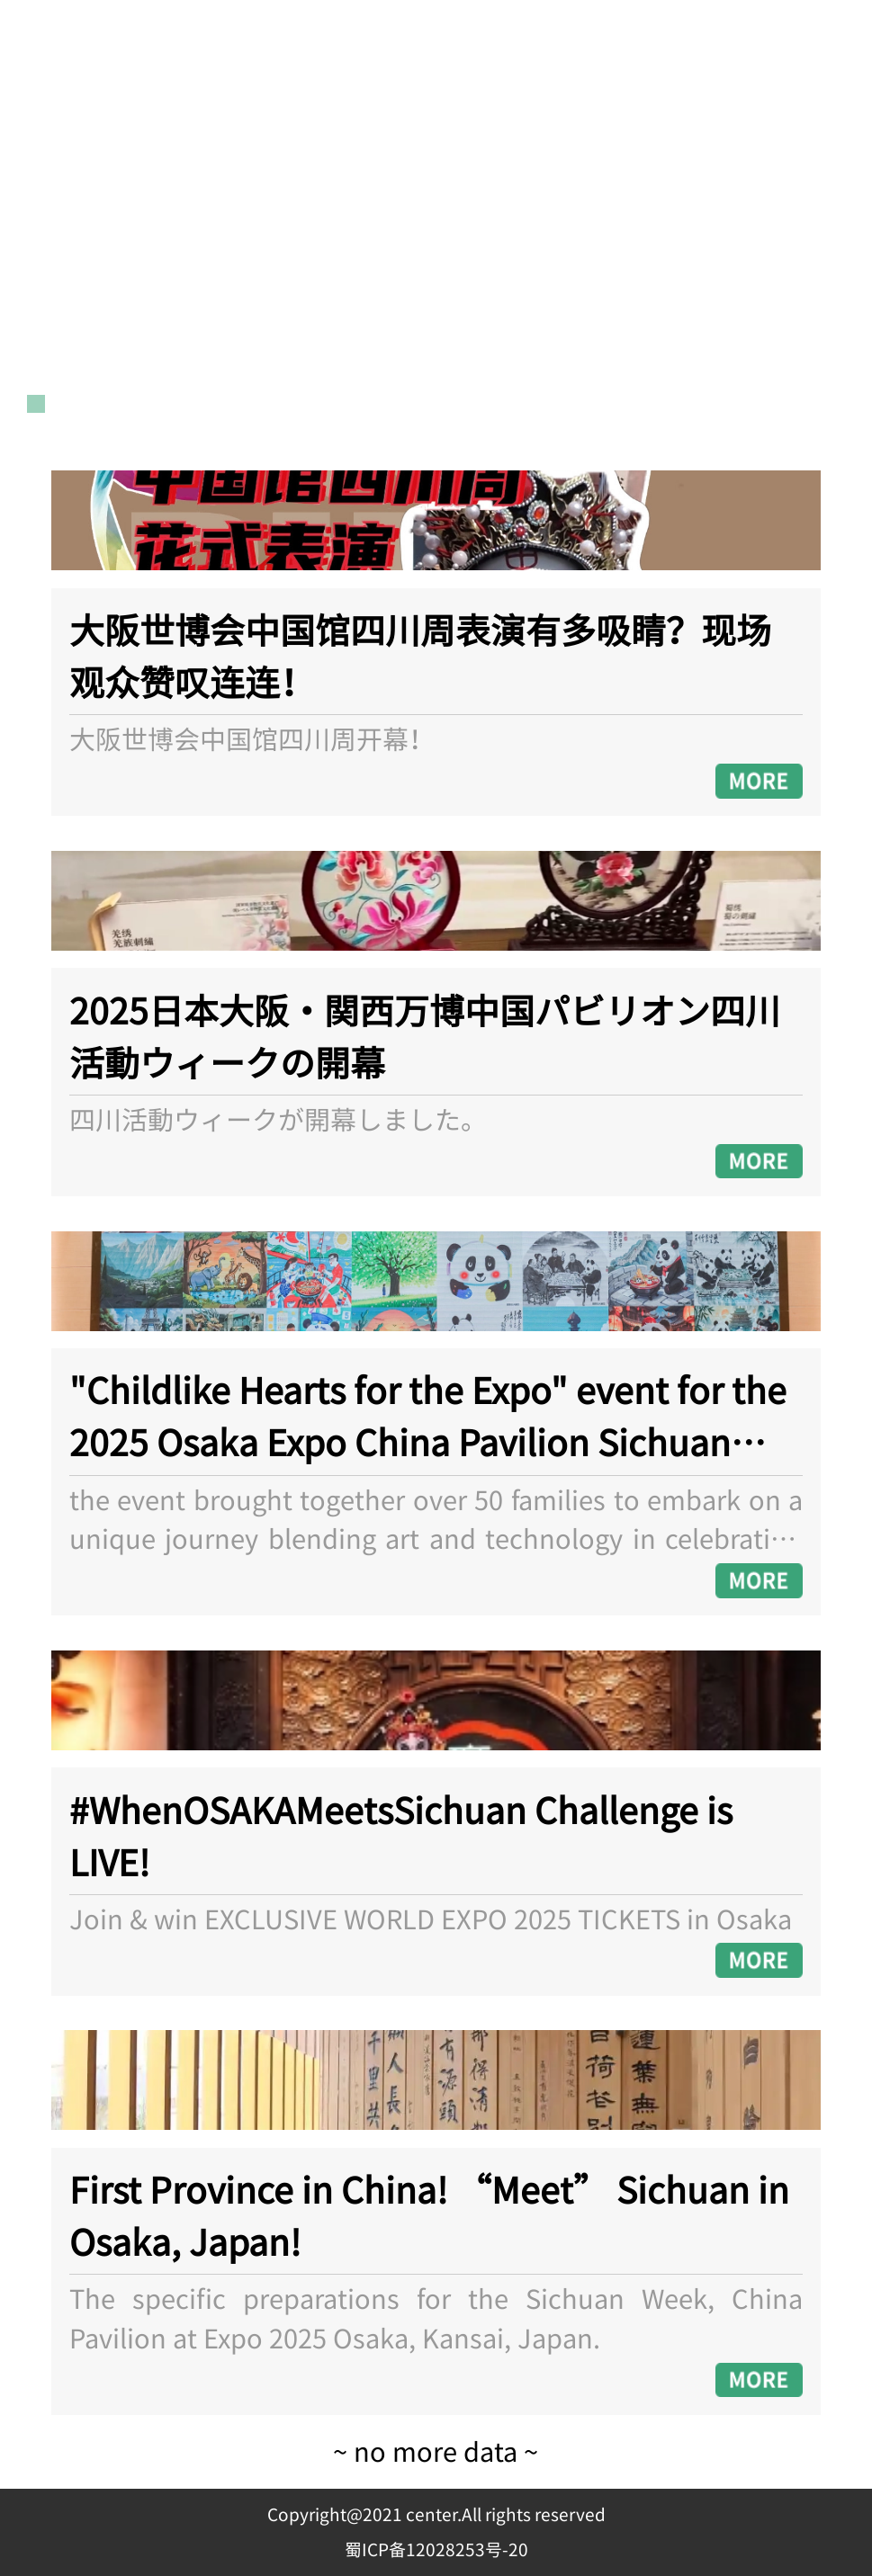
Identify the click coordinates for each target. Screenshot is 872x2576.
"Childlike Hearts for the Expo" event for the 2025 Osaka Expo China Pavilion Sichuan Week (428, 1417)
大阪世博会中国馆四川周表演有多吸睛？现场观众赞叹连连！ (420, 657)
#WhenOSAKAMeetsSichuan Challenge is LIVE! (401, 1837)
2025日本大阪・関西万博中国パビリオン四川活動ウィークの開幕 (424, 1038)
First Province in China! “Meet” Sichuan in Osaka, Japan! (429, 2217)
